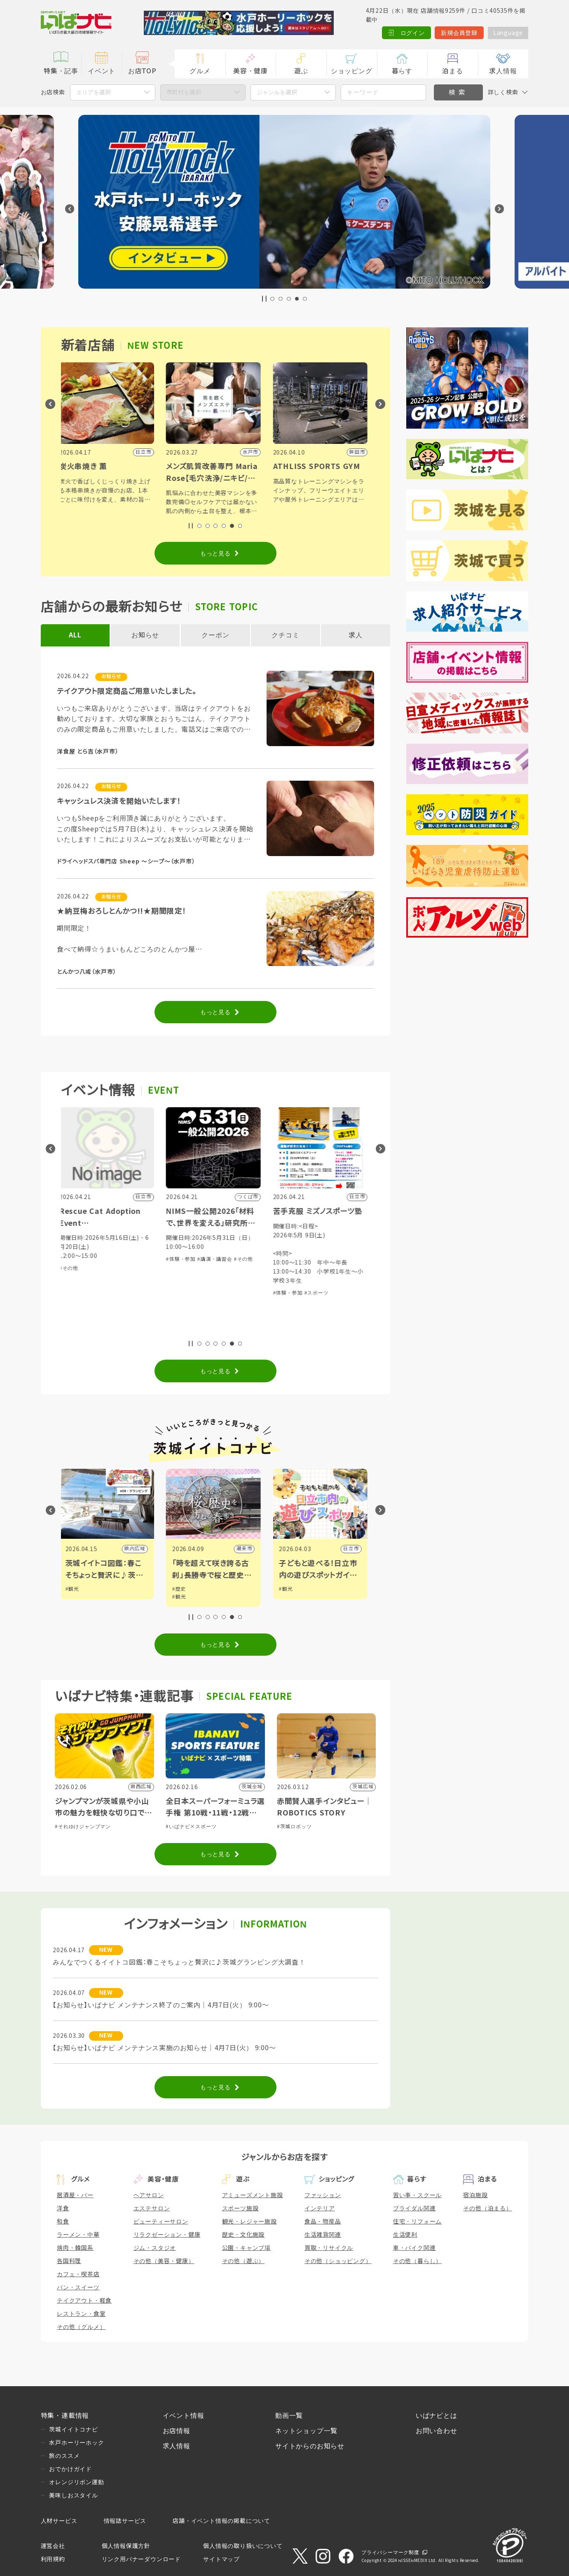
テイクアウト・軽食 (84, 2300)
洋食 (63, 2208)
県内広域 (170, 1549)
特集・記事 (61, 71)
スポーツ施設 (240, 2208)
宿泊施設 (475, 2195)
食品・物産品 (322, 2221)
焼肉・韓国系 (75, 2248)
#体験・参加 (217, 1259)
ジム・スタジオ (154, 2248)
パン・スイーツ (78, 2287)
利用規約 (53, 2559)
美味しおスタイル (73, 2495)
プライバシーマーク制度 (390, 2552)
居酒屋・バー (75, 2195)
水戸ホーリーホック (76, 2442)
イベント (101, 71)
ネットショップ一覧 (306, 2430)
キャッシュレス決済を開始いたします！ (119, 801)
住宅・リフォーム (417, 2221)
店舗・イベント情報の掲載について (221, 2521)
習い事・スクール (417, 2195)
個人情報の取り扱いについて (242, 2546)
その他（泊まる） (487, 2208)
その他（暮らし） (417, 2261)
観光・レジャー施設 (249, 2221)
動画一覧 (289, 2415)
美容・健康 (250, 71)
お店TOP (142, 71)
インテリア (319, 2208)
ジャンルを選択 (277, 92)
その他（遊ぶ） (243, 2261)
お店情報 (176, 2430)
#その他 (104, 1268)
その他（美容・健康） (163, 2261)
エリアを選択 (93, 92)
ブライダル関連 (414, 2208)
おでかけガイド (70, 2469)
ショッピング (351, 71)
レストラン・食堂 (81, 2313)
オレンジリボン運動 (76, 2482)
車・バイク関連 (414, 2248)
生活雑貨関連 (322, 2234)
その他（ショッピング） (338, 2261)
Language (508, 33)
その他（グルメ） (81, 2327)
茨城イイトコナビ (73, 2429)
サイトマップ (221, 2559)
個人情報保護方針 (126, 2546)
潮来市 (280, 1549)
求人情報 (503, 71)
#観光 (108, 1589)
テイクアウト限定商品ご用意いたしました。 (127, 691)
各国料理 (69, 2261)
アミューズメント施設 (252, 2195)
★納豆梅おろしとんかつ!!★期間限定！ (121, 911)
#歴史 (215, 1589)
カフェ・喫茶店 (78, 2274)
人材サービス (59, 2521)
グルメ (200, 71)
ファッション (322, 2195)
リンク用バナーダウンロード (141, 2559)
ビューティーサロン (160, 2221)
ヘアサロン (148, 2195)
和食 (63, 2221)
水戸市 (66, 1549)
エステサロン (151, 2208)
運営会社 (53, 2546)
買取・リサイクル (328, 2248)
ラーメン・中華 (78, 2234)
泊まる (452, 71)
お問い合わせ (436, 2430)
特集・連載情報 (65, 2415)
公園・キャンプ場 (246, 2248)
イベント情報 (183, 2415)
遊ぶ (301, 71)
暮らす (402, 71)
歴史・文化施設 (243, 2234)
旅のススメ (64, 2455)
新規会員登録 (459, 33)
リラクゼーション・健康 (167, 2234)
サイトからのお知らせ (309, 2446)
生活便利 (405, 2234)
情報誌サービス (125, 2521)
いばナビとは (436, 2415)
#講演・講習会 (250, 1259)
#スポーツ (352, 1293)
